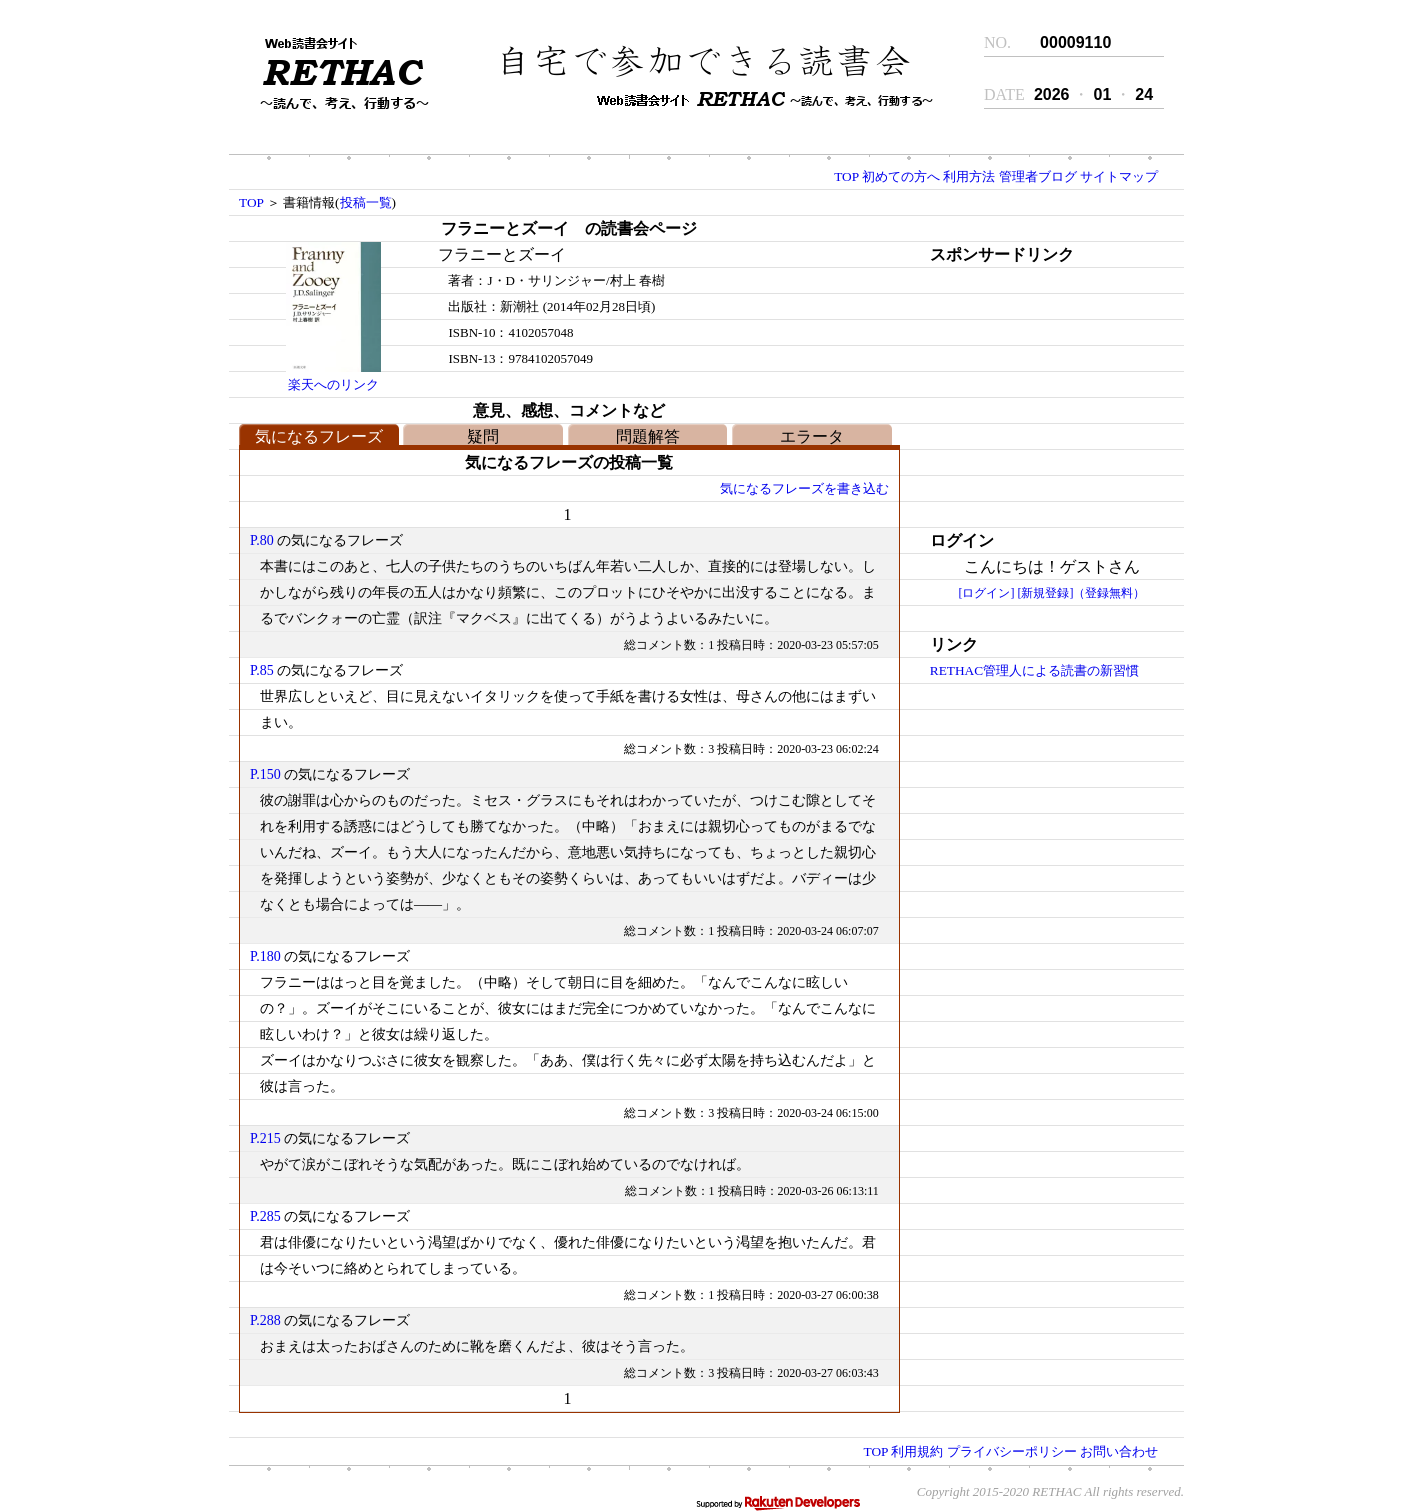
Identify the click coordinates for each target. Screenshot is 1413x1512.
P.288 (265, 1320)
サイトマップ (1119, 176)
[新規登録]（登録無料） (1081, 593)
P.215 (265, 1138)
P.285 (265, 1216)
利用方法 (969, 176)
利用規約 (917, 1451)
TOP (846, 176)
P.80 (262, 540)
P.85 (262, 670)
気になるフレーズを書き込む (804, 488)
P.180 (265, 956)
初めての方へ (901, 176)
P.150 (265, 774)
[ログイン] (986, 593)
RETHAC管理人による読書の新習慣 (1034, 670)
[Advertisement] (1035, 393)
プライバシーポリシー (1012, 1451)
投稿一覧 (366, 202)
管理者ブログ (1038, 176)
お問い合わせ (1119, 1451)
